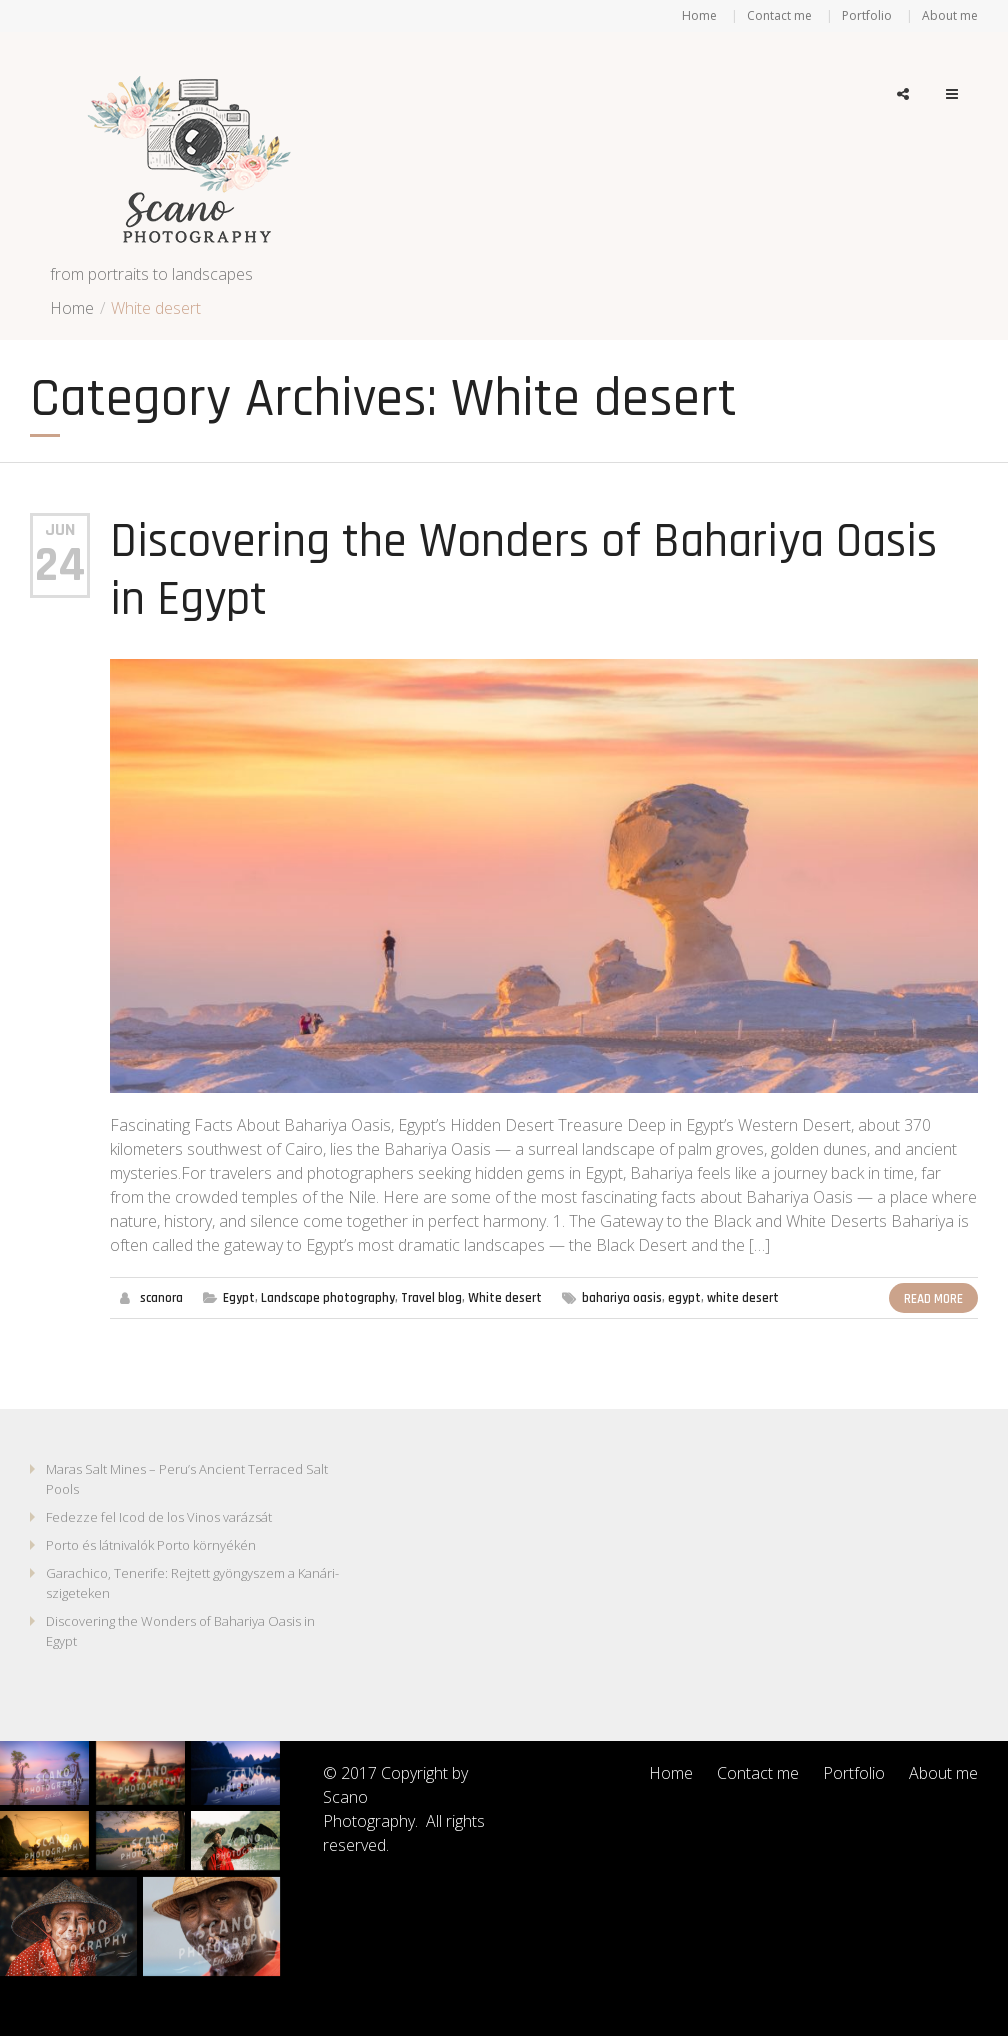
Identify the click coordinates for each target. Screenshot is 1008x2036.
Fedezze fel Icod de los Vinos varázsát (159, 1517)
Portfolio (867, 15)
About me (950, 15)
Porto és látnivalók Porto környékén (151, 1545)
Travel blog (431, 1298)
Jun (60, 529)
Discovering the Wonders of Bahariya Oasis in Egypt (523, 571)
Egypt (239, 1298)
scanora (161, 1298)
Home (699, 15)
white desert (743, 1298)
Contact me (779, 15)
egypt (684, 1298)
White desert (505, 1298)
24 (60, 566)
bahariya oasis (622, 1298)
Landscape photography (328, 1298)
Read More (933, 1299)
